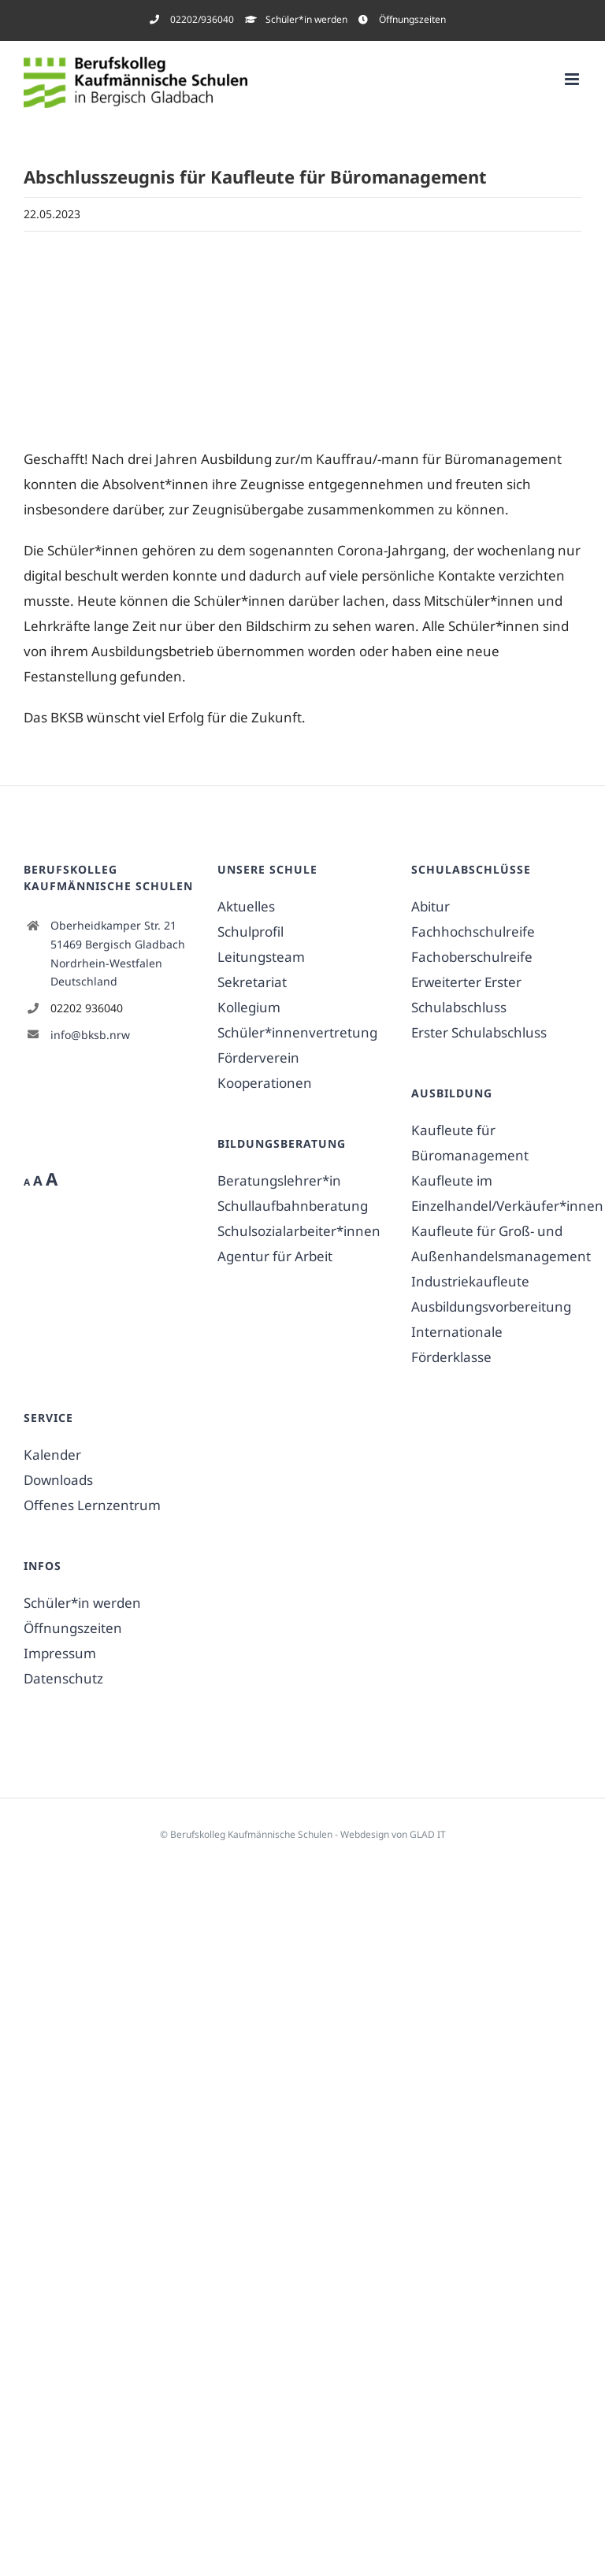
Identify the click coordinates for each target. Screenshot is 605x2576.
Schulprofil (250, 931)
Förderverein (258, 1058)
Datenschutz (63, 1678)
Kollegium (248, 1007)
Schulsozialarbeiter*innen (298, 1231)
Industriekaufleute (470, 1281)
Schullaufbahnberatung (292, 1206)
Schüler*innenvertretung (297, 1032)
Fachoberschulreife (472, 957)
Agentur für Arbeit (274, 1256)
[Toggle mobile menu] (573, 79)
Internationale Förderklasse (457, 1344)
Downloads (58, 1480)
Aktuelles (246, 906)
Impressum (60, 1653)
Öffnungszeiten (73, 1628)
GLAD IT (428, 1834)
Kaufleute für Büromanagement (470, 1142)
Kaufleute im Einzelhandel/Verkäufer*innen (496, 1193)
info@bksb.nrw (90, 1034)
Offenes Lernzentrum (92, 1505)
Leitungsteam (261, 957)
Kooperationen (264, 1083)
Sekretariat (252, 982)
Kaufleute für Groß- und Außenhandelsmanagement (496, 1243)
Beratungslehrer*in (279, 1180)
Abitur (430, 906)
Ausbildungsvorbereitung (491, 1306)
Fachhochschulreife (473, 931)
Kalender (52, 1455)
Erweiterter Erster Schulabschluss (466, 994)
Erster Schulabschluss (479, 1032)
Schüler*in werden (82, 1603)
